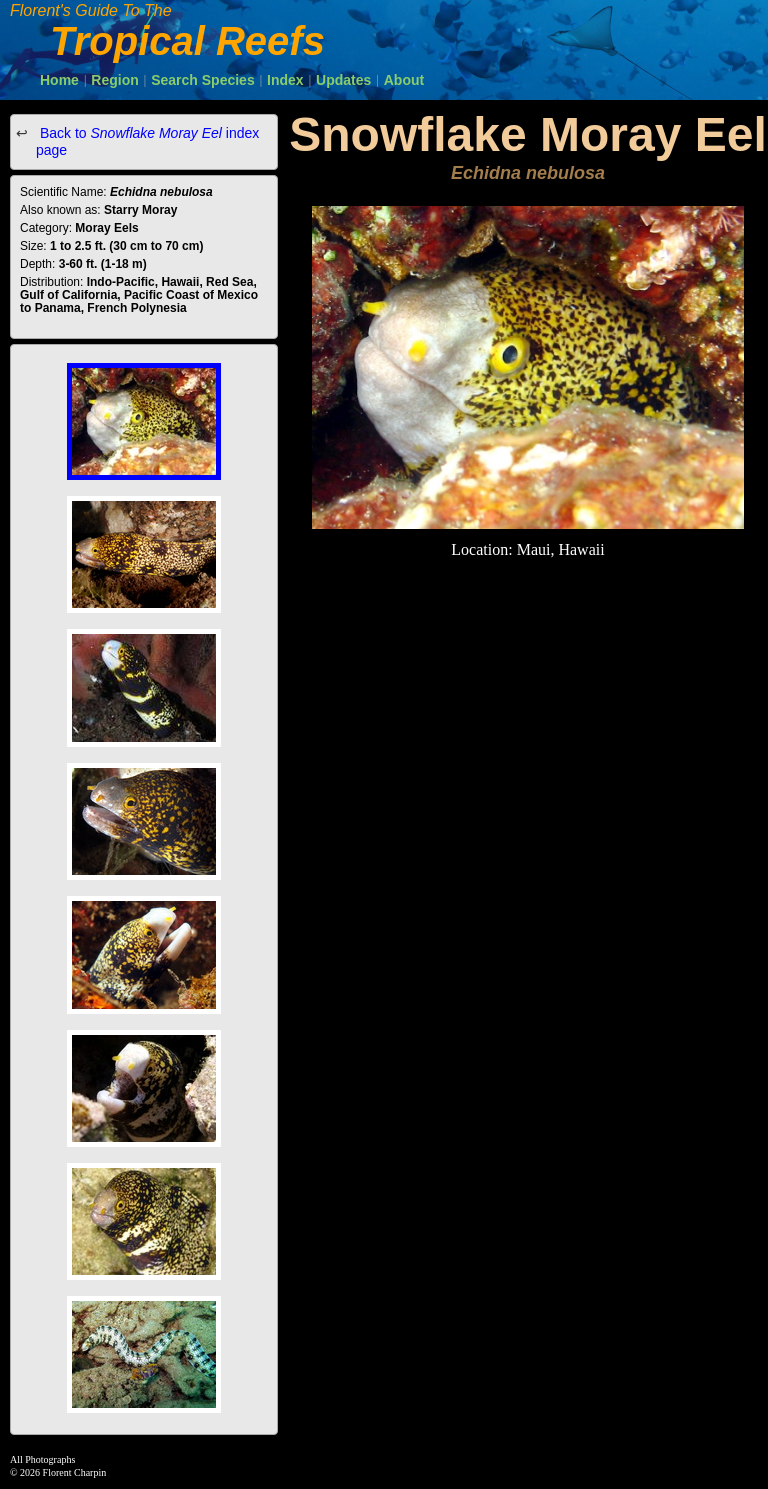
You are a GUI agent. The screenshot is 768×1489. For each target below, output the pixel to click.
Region (114, 80)
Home (59, 80)
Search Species (203, 80)
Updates (343, 80)
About (404, 80)
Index (285, 80)
